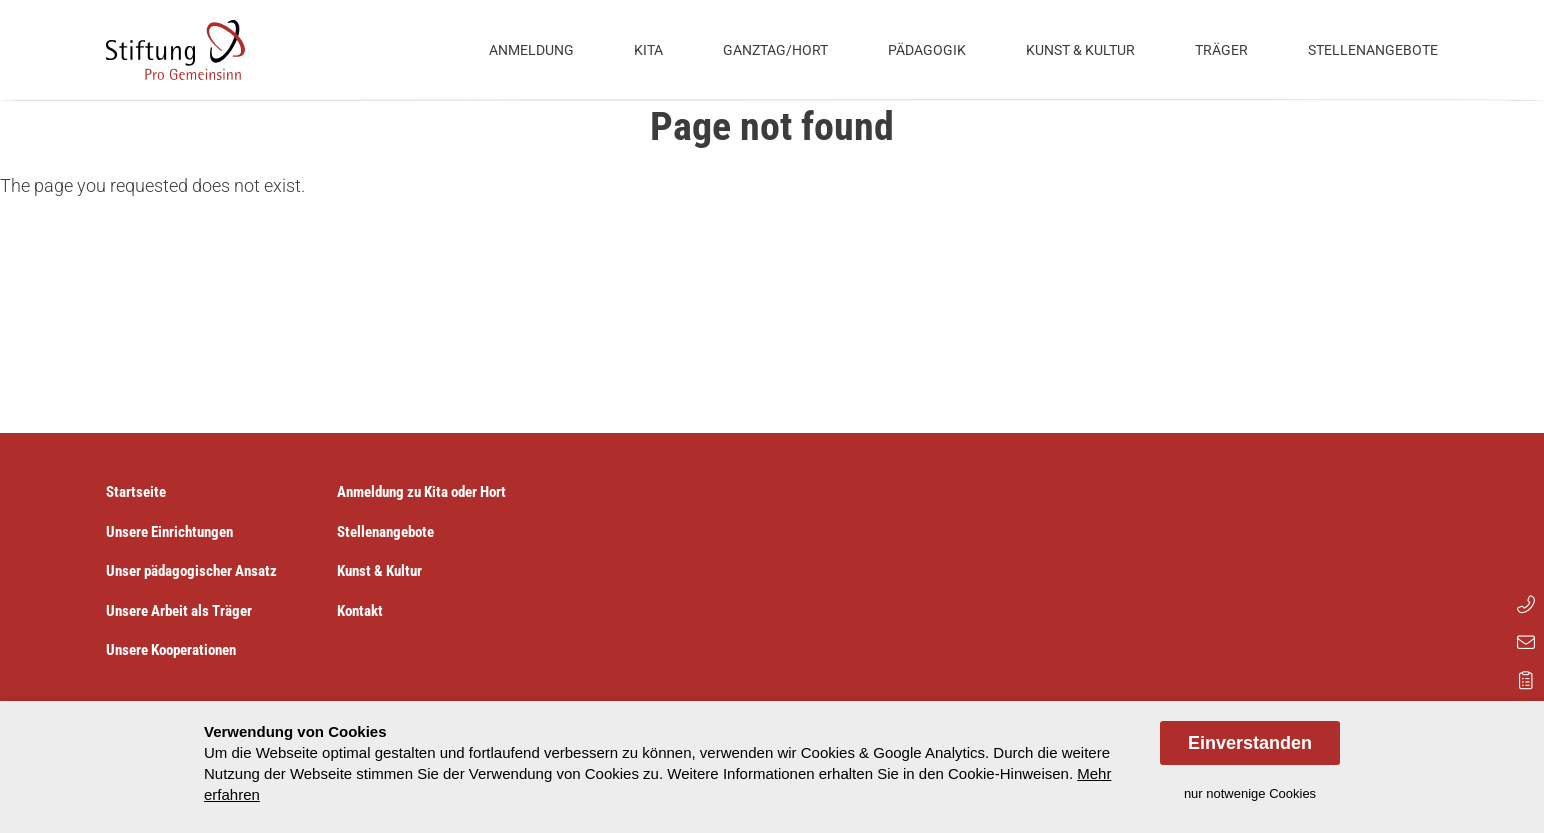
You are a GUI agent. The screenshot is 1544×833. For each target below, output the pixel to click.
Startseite (136, 492)
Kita (648, 50)
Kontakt (360, 611)
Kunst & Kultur (1080, 50)
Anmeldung (531, 50)
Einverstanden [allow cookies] (1250, 743)
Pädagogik (927, 50)
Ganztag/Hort (775, 50)
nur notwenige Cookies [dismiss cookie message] (1250, 793)
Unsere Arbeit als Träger (179, 611)
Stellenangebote (1373, 50)
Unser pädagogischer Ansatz (191, 571)
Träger (1221, 50)
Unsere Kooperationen (171, 650)
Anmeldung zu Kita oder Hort (421, 492)
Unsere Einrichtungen (169, 532)
